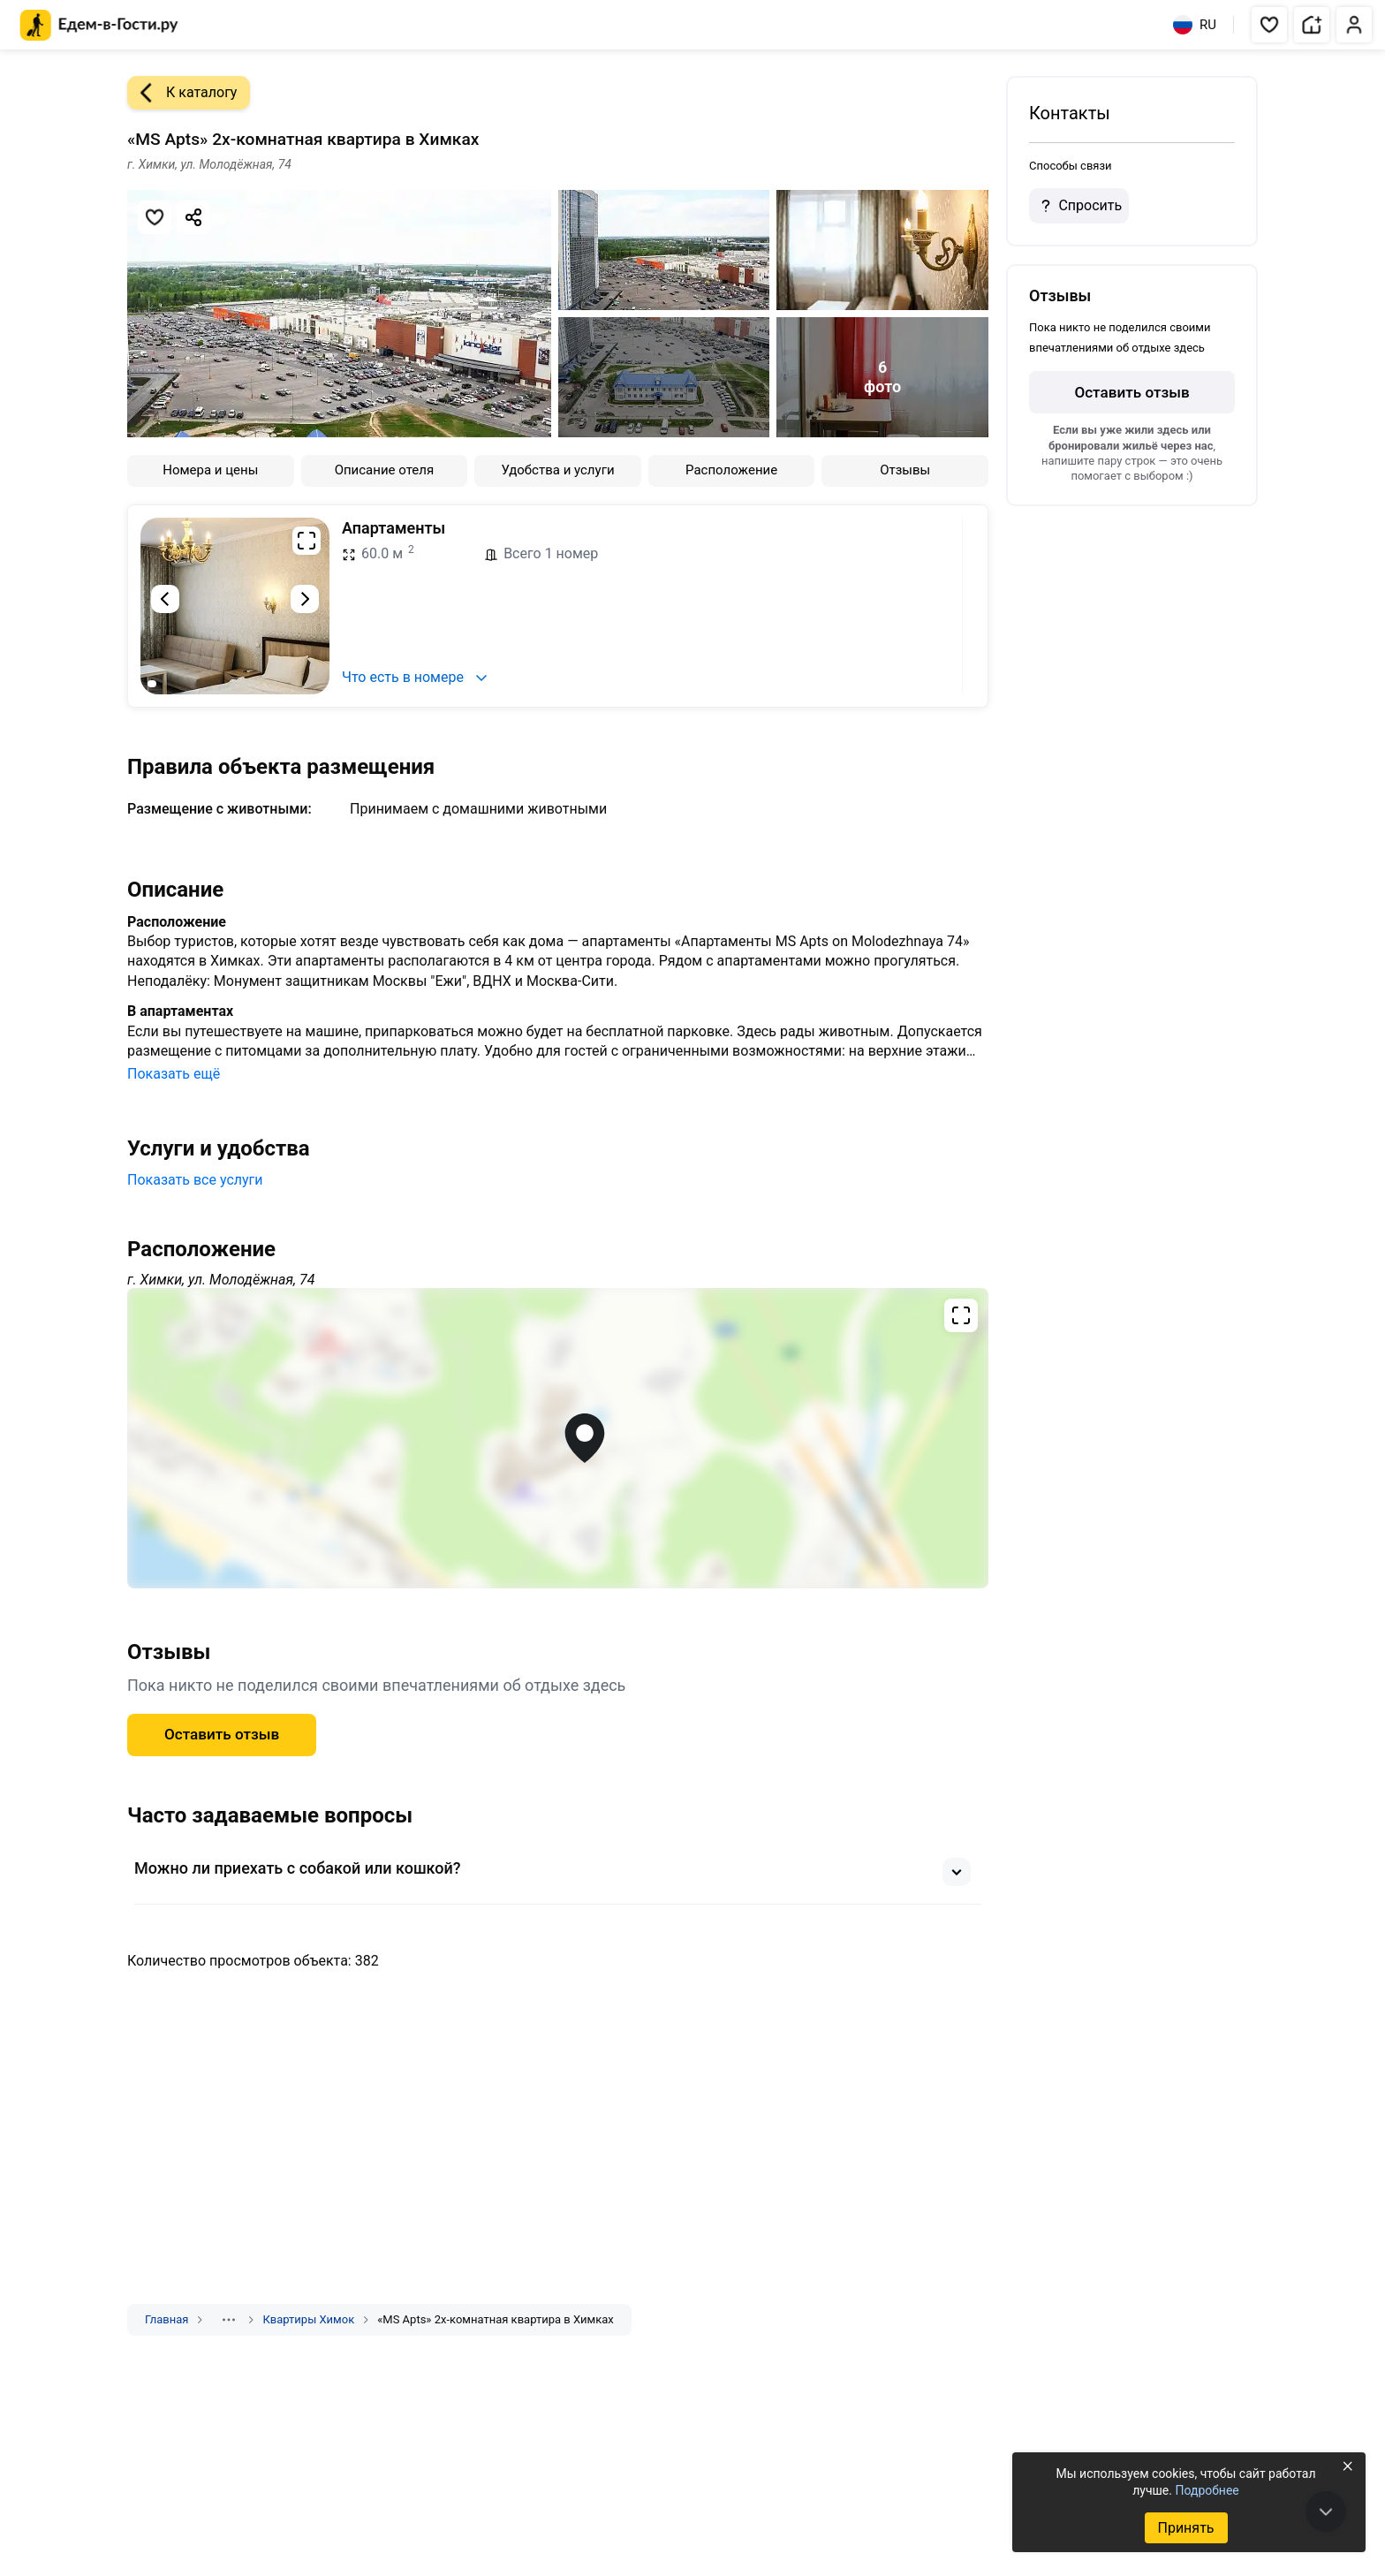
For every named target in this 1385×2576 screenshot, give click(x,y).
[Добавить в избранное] (154, 217)
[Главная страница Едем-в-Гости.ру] (99, 25)
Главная (166, 2319)
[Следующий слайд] (305, 599)
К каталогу (182, 93)
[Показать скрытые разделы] (228, 2319)
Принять (1185, 2527)
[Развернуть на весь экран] (306, 541)
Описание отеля (385, 470)
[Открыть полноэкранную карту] (557, 1438)
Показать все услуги (195, 1179)
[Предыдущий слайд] (165, 599)
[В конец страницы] (1326, 2511)
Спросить (1078, 205)
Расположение (731, 470)
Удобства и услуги (557, 470)
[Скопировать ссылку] (193, 217)
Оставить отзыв (221, 1734)
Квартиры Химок (308, 2319)
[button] (1269, 24)
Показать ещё (173, 1073)
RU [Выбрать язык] (1194, 24)
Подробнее (1206, 2490)
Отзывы (905, 470)
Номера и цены (210, 470)
